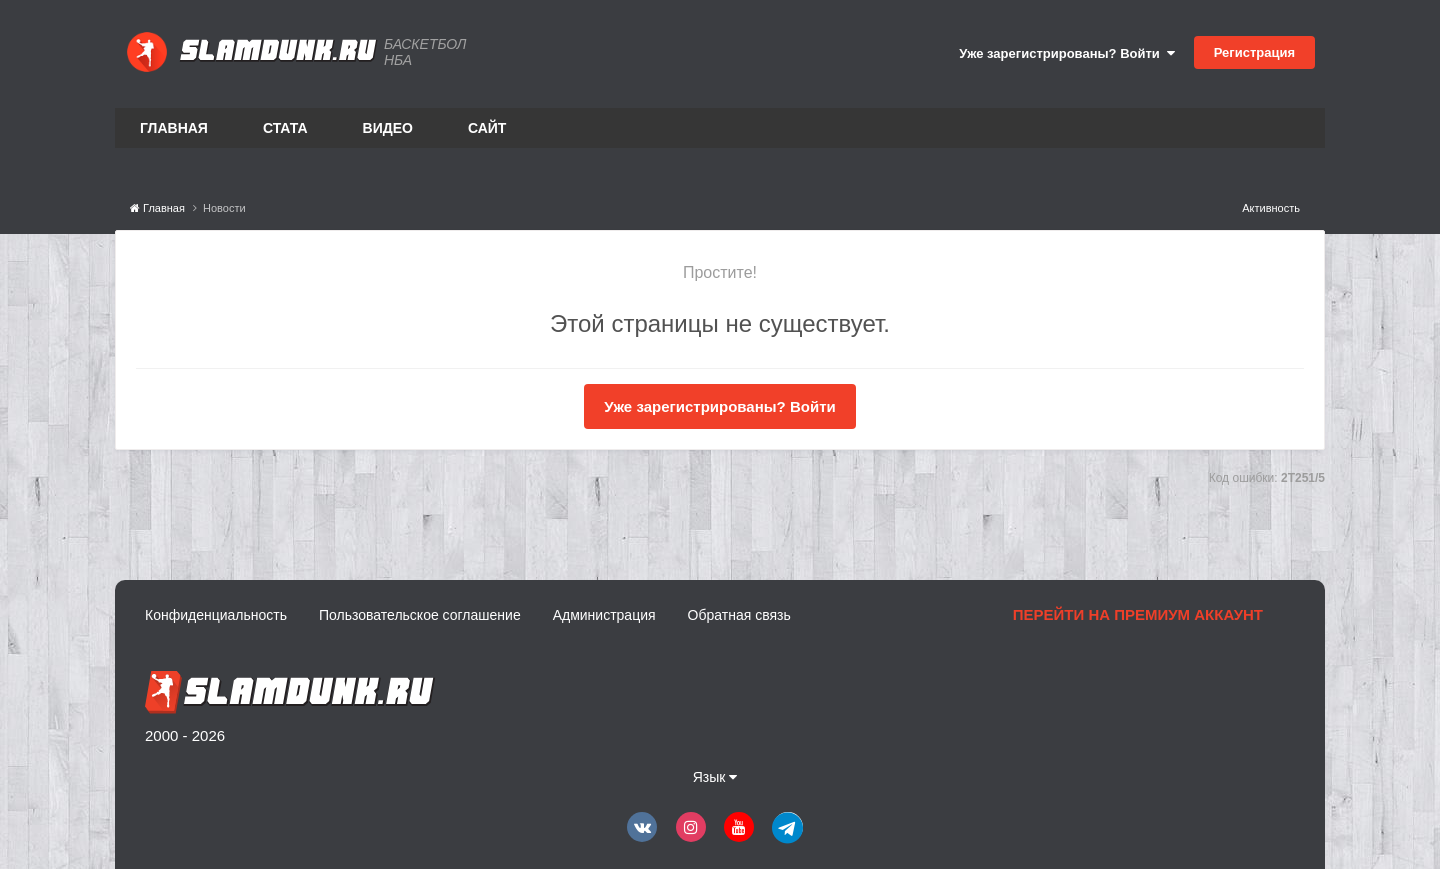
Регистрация (1254, 52)
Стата (285, 128)
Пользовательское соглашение (420, 615)
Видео (388, 128)
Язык (715, 777)
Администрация (604, 615)
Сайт (487, 128)
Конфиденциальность (216, 615)
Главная (174, 128)
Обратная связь (739, 615)
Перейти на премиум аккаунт (1138, 614)
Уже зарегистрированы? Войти (1067, 53)
